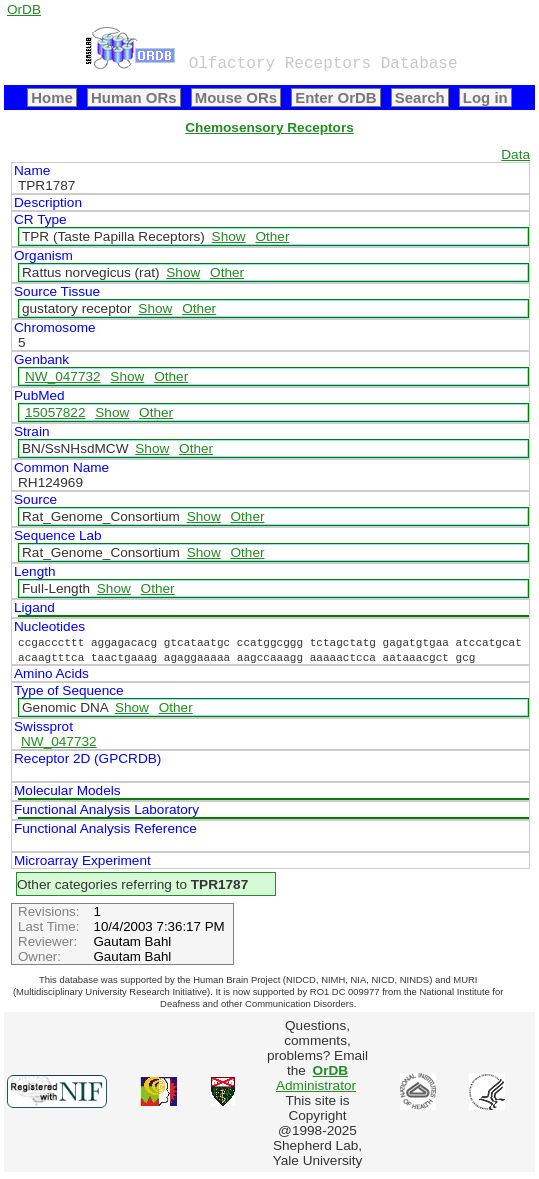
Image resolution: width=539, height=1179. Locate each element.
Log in (485, 97)
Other (272, 236)
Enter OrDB (335, 97)
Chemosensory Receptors (269, 127)
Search (420, 97)
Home (52, 97)
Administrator (316, 1078)
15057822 (55, 412)
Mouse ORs (236, 97)
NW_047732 (63, 376)
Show (229, 236)
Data (515, 154)
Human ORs (134, 97)
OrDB (24, 9)
